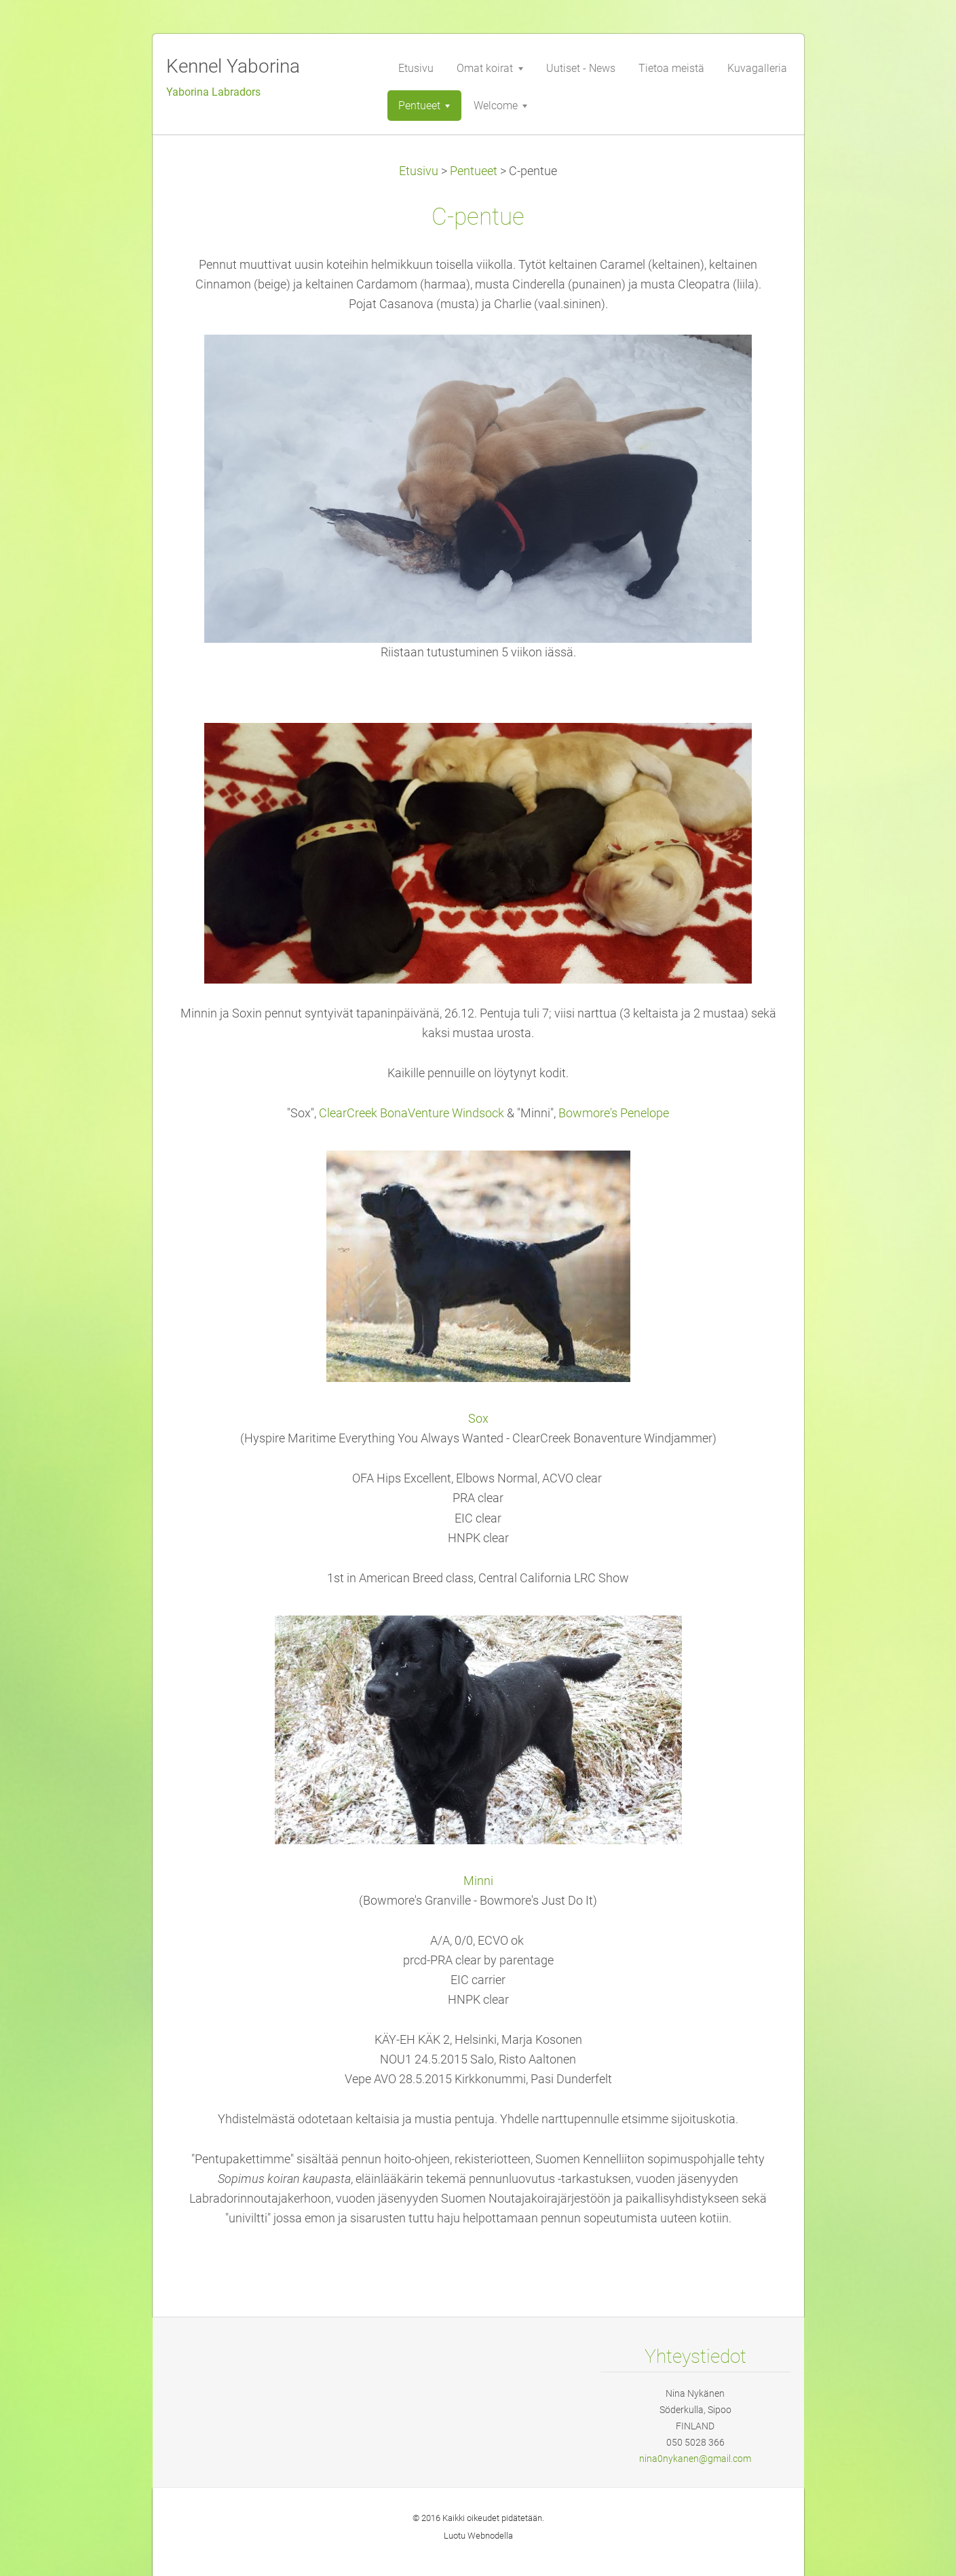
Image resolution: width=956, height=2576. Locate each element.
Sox (478, 1418)
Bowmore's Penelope (613, 1113)
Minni (478, 1881)
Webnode (485, 2536)
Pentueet (473, 171)
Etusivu (418, 171)
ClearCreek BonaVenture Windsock (411, 1113)
